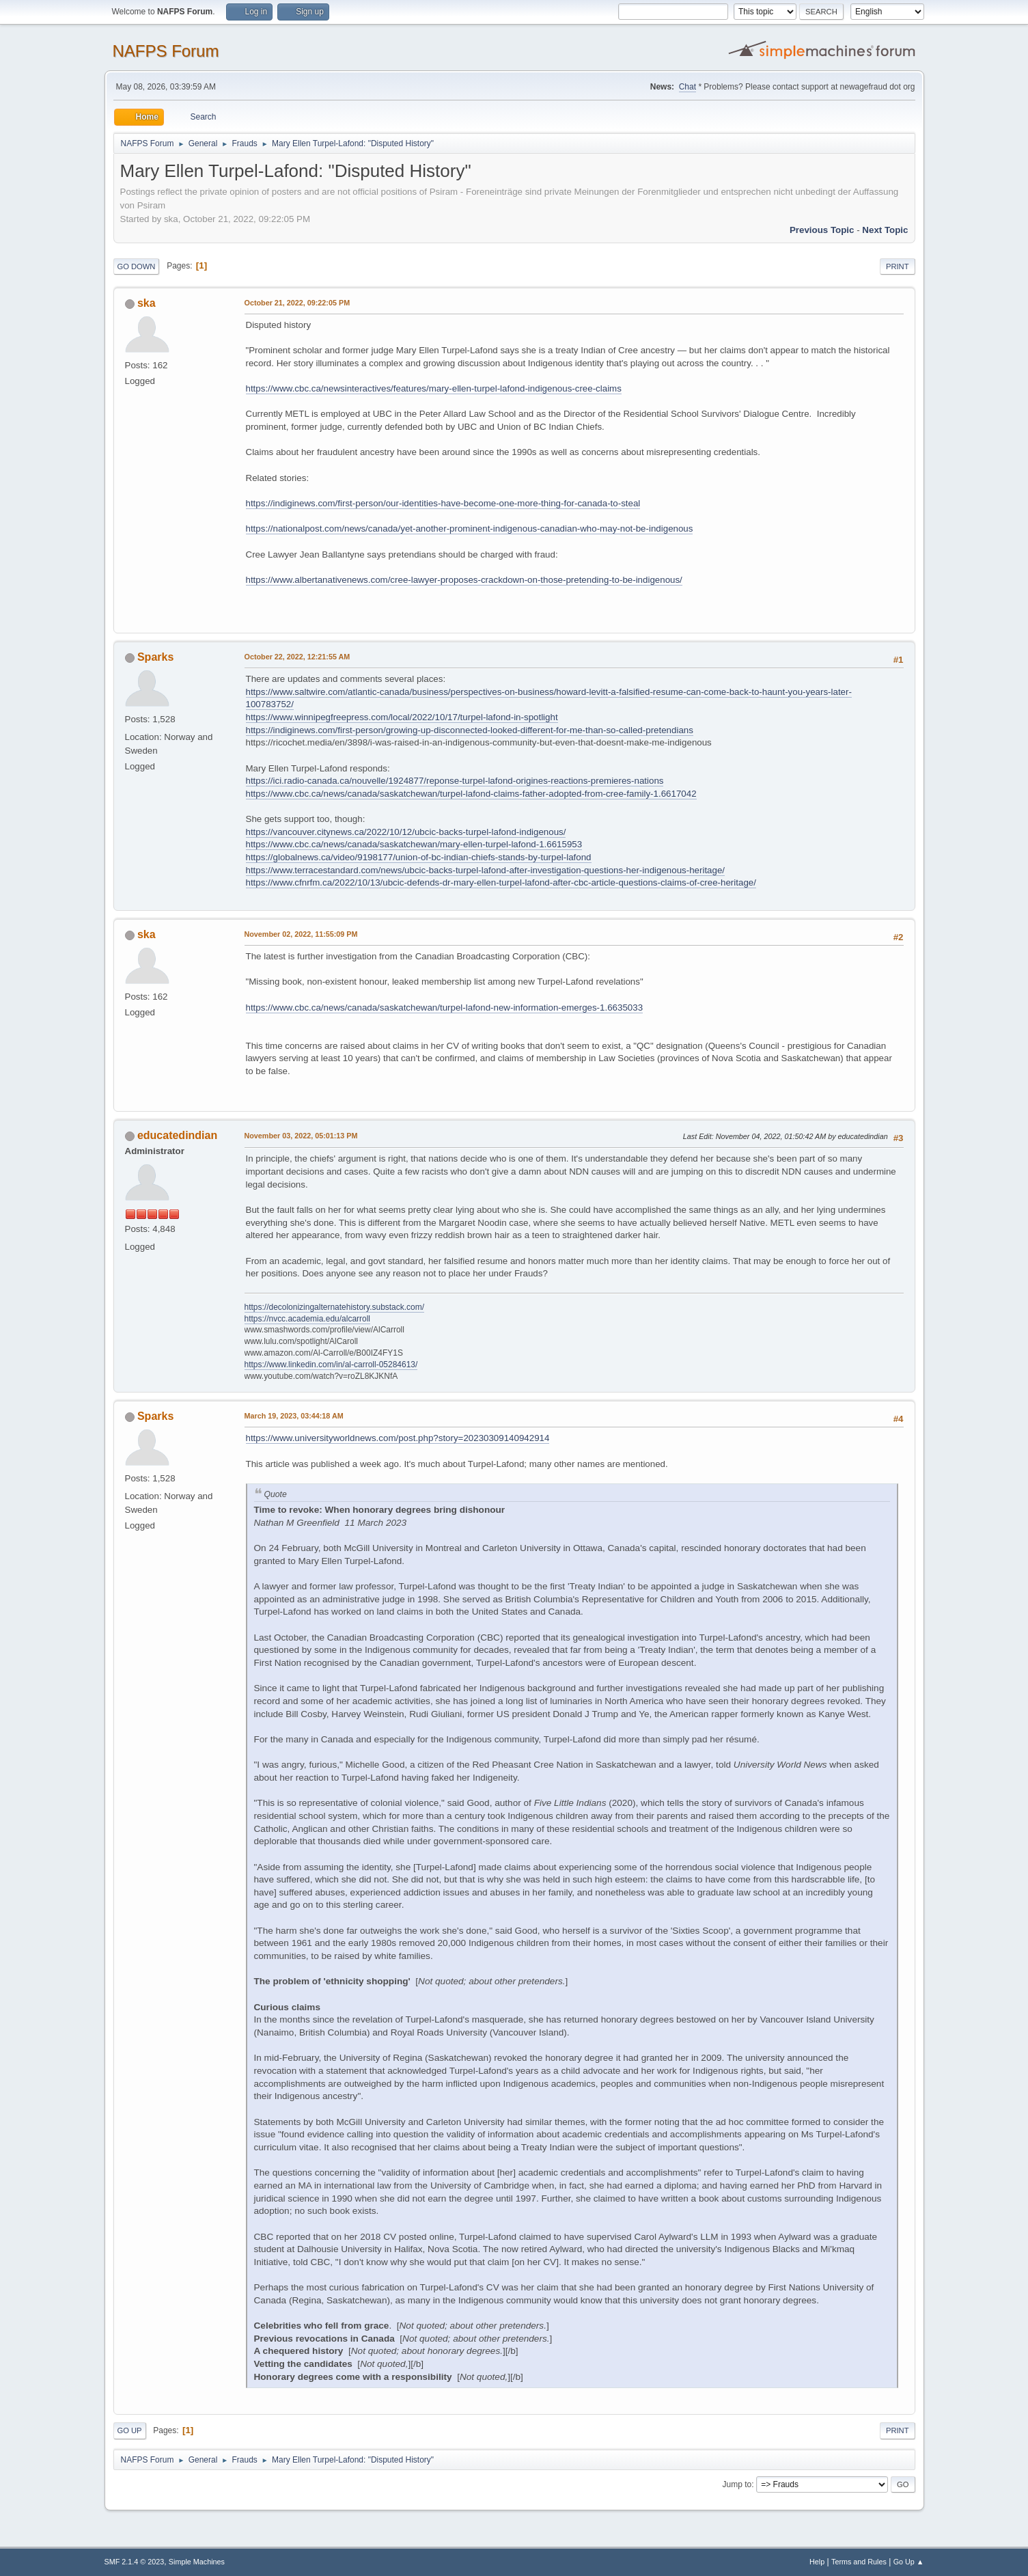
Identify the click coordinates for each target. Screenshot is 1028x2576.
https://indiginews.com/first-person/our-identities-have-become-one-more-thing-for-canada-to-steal (443, 503)
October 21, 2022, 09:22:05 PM (297, 303)
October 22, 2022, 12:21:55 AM (297, 657)
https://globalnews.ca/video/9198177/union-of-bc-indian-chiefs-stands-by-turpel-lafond (419, 857)
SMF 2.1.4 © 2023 (135, 2562)
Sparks (155, 657)
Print (897, 266)
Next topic (885, 230)
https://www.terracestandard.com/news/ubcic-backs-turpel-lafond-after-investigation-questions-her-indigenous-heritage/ (485, 870)
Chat (687, 87)
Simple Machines (197, 2562)
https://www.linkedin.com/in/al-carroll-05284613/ (331, 1364)
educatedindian (177, 1135)
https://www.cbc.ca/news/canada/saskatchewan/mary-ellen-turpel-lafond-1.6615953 (414, 844)
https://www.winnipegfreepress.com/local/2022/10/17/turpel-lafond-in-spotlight (402, 717)
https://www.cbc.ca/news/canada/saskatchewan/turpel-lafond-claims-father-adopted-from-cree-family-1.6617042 (471, 794)
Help (816, 2562)
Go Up (129, 2430)
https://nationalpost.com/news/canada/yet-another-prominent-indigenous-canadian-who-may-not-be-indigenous (469, 528)
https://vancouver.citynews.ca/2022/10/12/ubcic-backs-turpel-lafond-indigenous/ (406, 832)
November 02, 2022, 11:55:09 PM (301, 934)
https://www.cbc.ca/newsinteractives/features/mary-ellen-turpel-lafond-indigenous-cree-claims (434, 388)
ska (146, 303)
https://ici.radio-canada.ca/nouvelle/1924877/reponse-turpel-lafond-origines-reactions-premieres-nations (455, 781)
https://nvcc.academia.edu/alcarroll (308, 1319)
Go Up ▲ (908, 2562)
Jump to (737, 2484)
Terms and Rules (859, 2562)
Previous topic (822, 230)
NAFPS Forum (166, 51)
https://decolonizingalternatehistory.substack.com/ (335, 1307)
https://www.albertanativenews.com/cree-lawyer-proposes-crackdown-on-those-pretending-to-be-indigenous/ (464, 580)
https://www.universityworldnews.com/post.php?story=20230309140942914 (398, 1438)
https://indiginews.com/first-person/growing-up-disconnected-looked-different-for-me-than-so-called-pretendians (469, 730)
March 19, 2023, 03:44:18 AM (294, 1416)
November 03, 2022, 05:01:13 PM (301, 1136)
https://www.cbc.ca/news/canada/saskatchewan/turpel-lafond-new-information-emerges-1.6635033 (444, 1007)
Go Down (136, 266)
